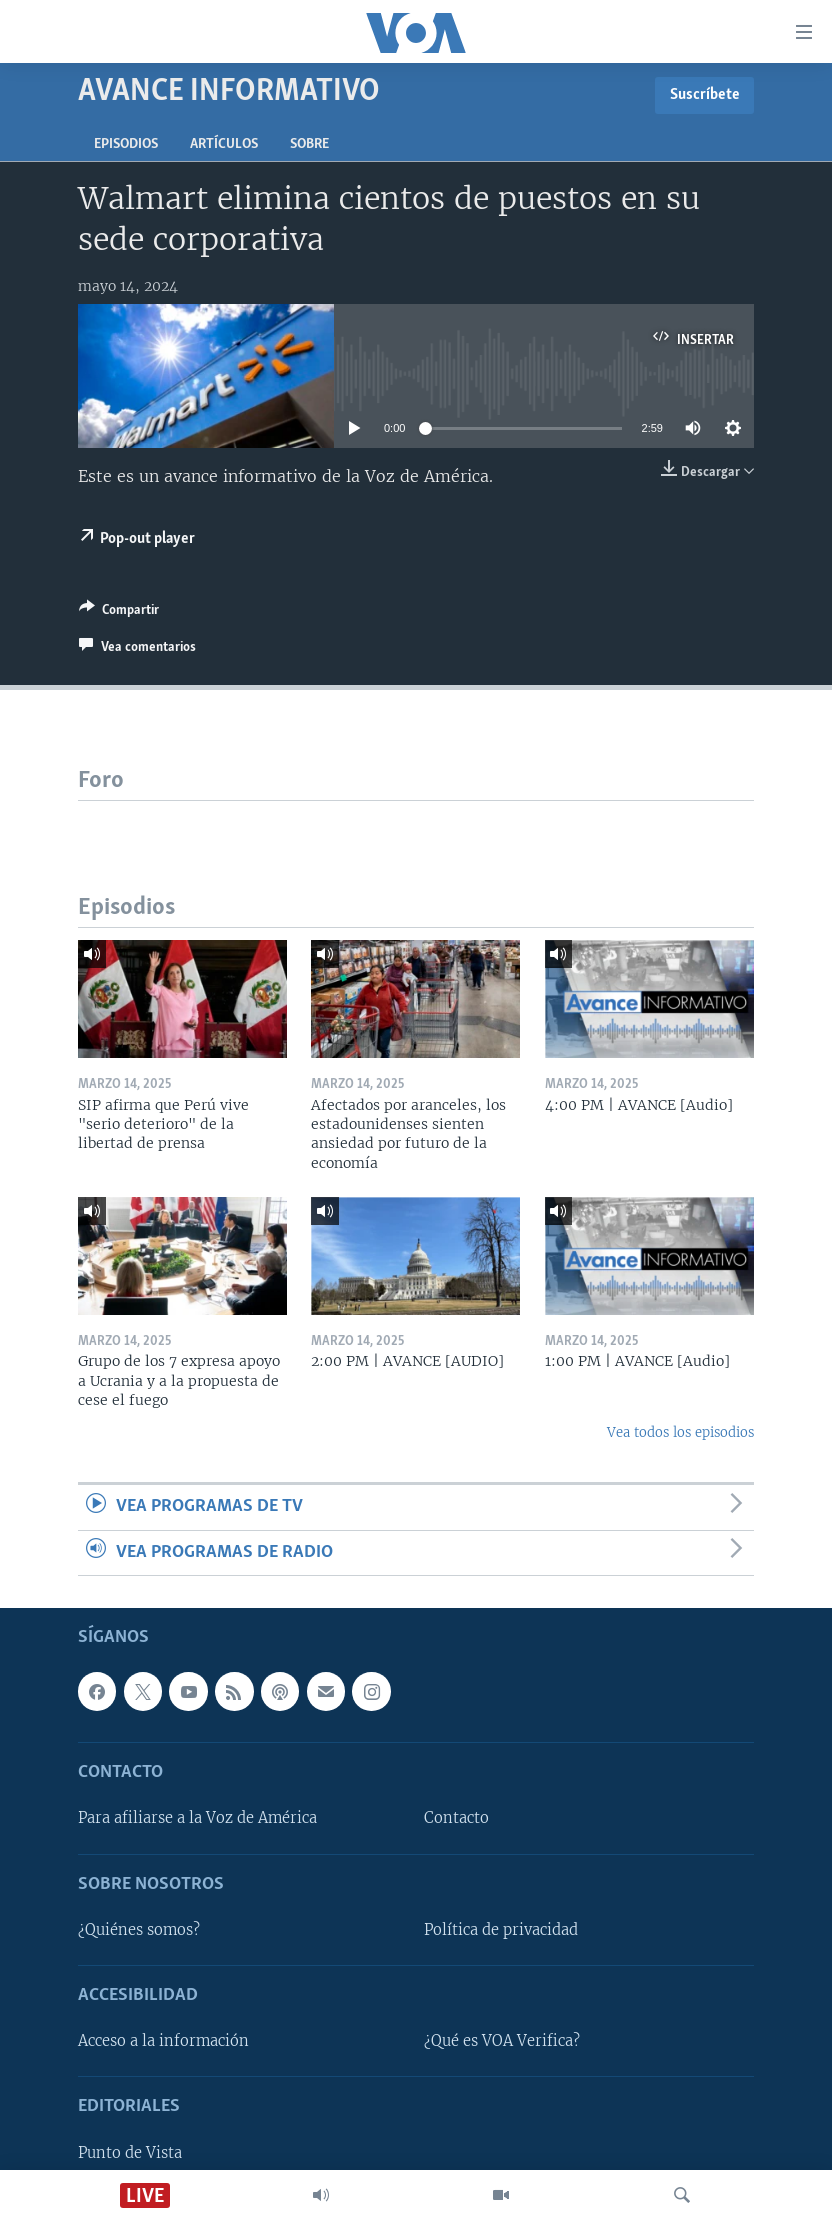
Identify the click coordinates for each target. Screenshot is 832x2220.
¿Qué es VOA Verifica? (502, 2041)
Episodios (126, 144)
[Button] (119, 613)
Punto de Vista (130, 2153)
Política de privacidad (501, 1930)
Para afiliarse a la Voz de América (197, 1818)
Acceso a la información (163, 2041)
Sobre (309, 144)
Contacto (456, 1818)
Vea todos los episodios (680, 1432)
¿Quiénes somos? (139, 1930)
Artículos (224, 144)
